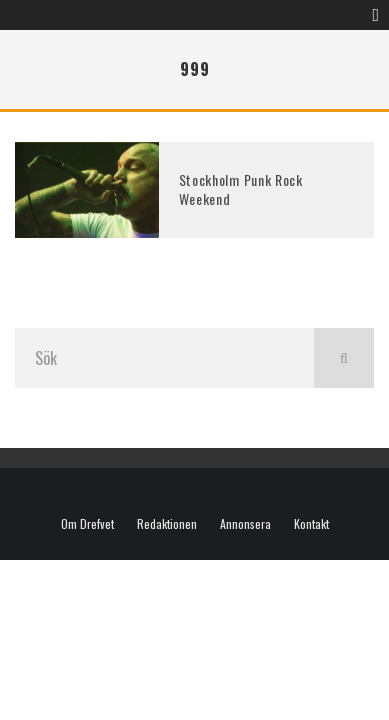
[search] (344, 358)
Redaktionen (167, 524)
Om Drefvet (87, 524)
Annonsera (245, 524)
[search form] (164, 358)
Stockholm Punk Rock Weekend (241, 188)
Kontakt (311, 524)
